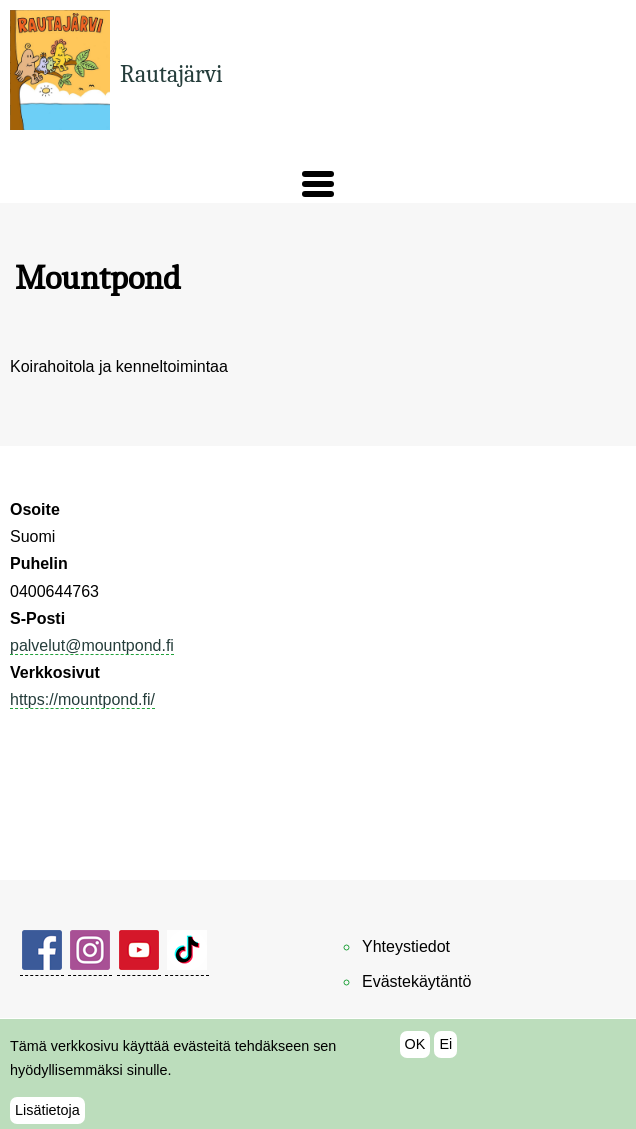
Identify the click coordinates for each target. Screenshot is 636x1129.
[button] (318, 184)
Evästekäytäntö (416, 981)
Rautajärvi (171, 74)
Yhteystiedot (406, 946)
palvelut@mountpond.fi (92, 645)
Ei (445, 1054)
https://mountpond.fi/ (82, 699)
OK (415, 1054)
